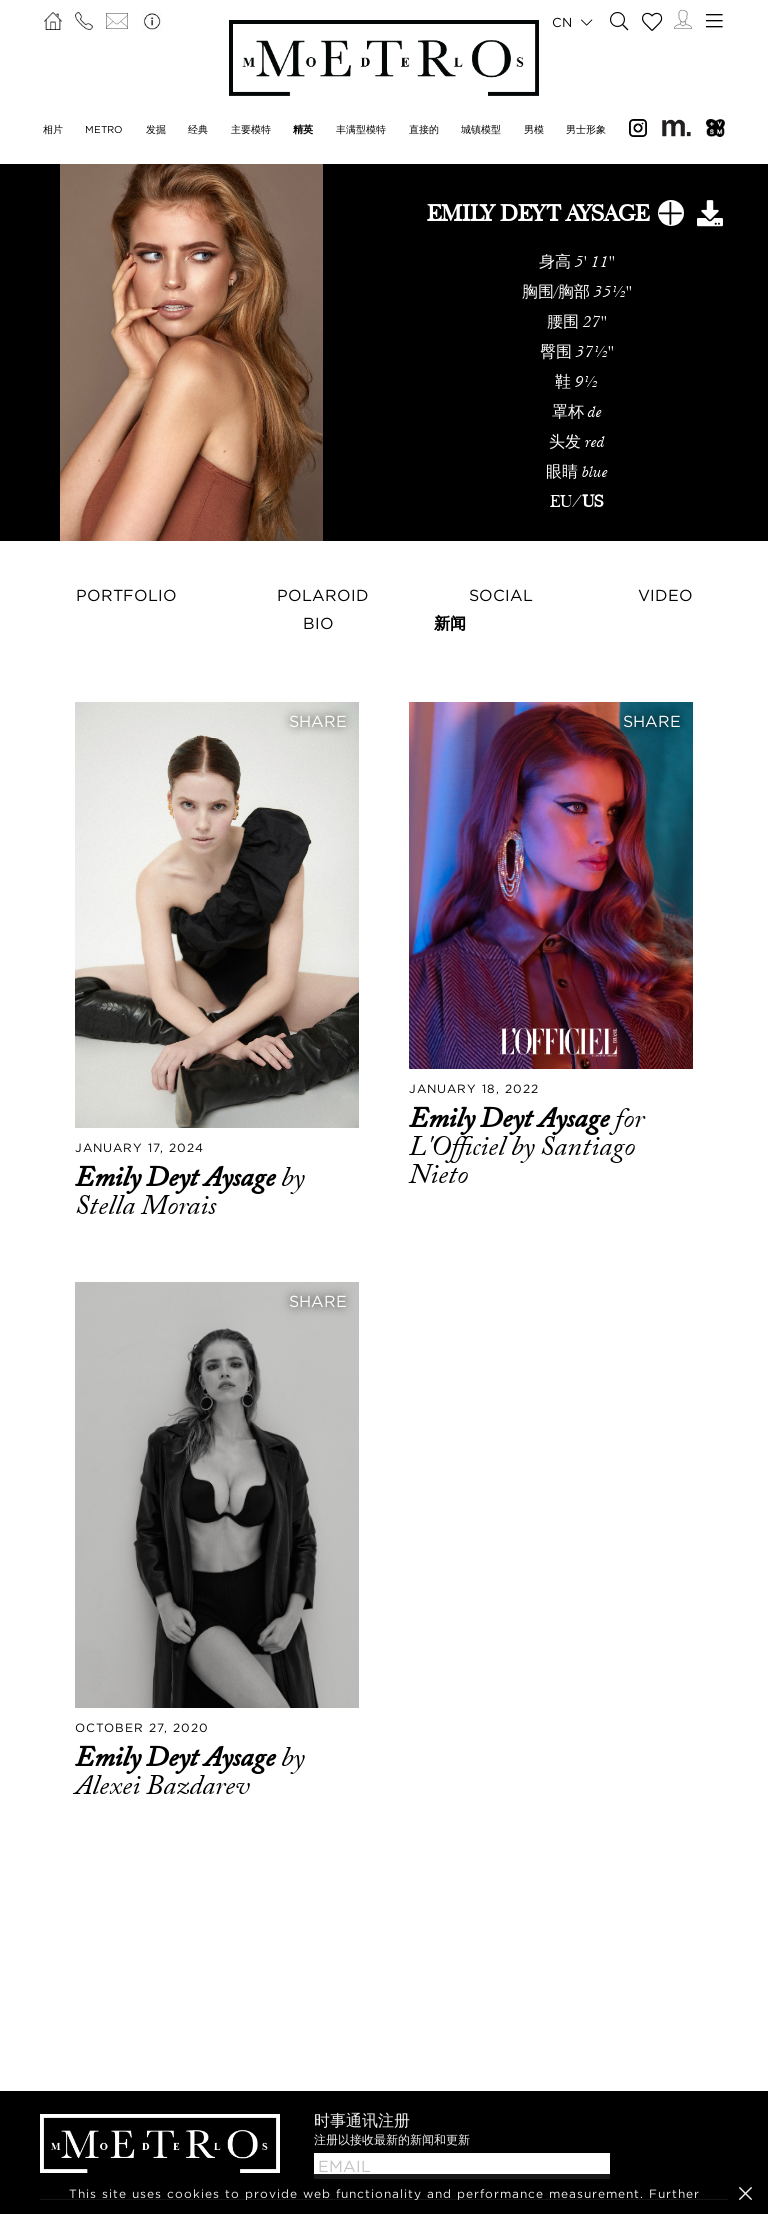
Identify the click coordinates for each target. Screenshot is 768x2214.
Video (665, 595)
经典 (198, 129)
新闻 (450, 623)
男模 (534, 129)
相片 (53, 129)
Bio (318, 623)
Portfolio (126, 595)
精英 (303, 129)
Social (501, 595)
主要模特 (251, 129)
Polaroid (323, 595)
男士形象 (586, 129)
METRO (104, 129)
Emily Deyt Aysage (178, 1178)
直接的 (424, 129)
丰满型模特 (361, 129)
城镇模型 (481, 129)
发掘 (156, 129)
